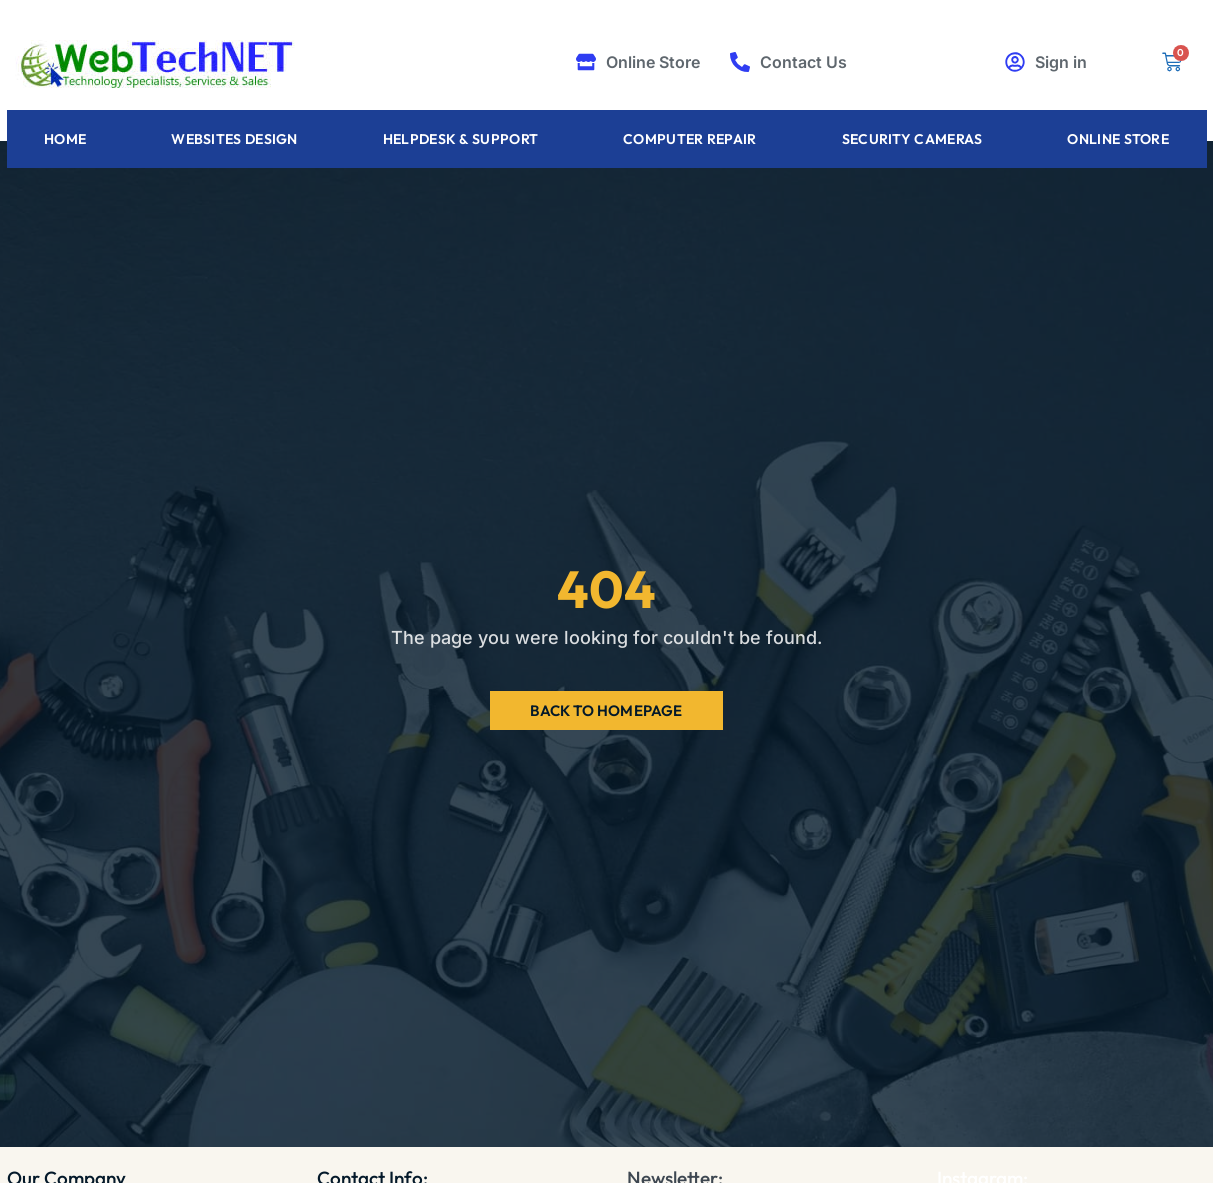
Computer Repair (690, 139)
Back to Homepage (606, 710)
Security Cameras (912, 139)
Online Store (1118, 139)
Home (65, 139)
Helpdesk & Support (460, 139)
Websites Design (234, 139)
